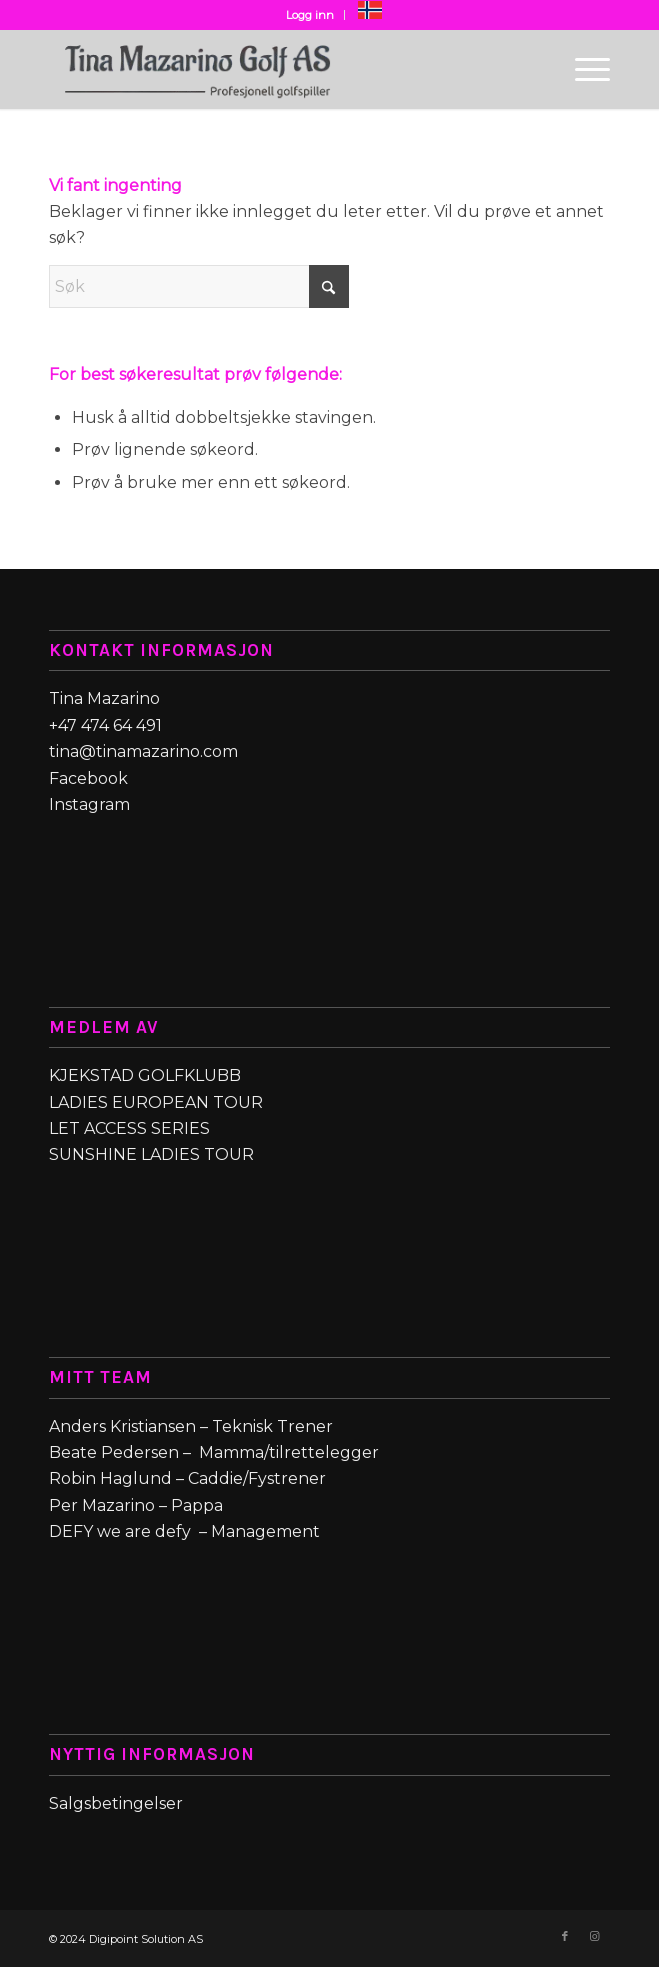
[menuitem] (310, 15)
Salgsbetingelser (118, 1803)
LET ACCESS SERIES (129, 1128)
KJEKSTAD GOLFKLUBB (145, 1075)
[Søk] (199, 286)
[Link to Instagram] (595, 1936)
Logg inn (310, 15)
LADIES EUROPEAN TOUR (156, 1102)
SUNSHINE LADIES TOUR (151, 1154)
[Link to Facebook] (565, 1936)
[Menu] (582, 69)
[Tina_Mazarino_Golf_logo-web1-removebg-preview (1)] (273, 69)
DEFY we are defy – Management (184, 1531)
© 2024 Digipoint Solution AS (126, 1939)
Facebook (90, 778)
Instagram (89, 804)
